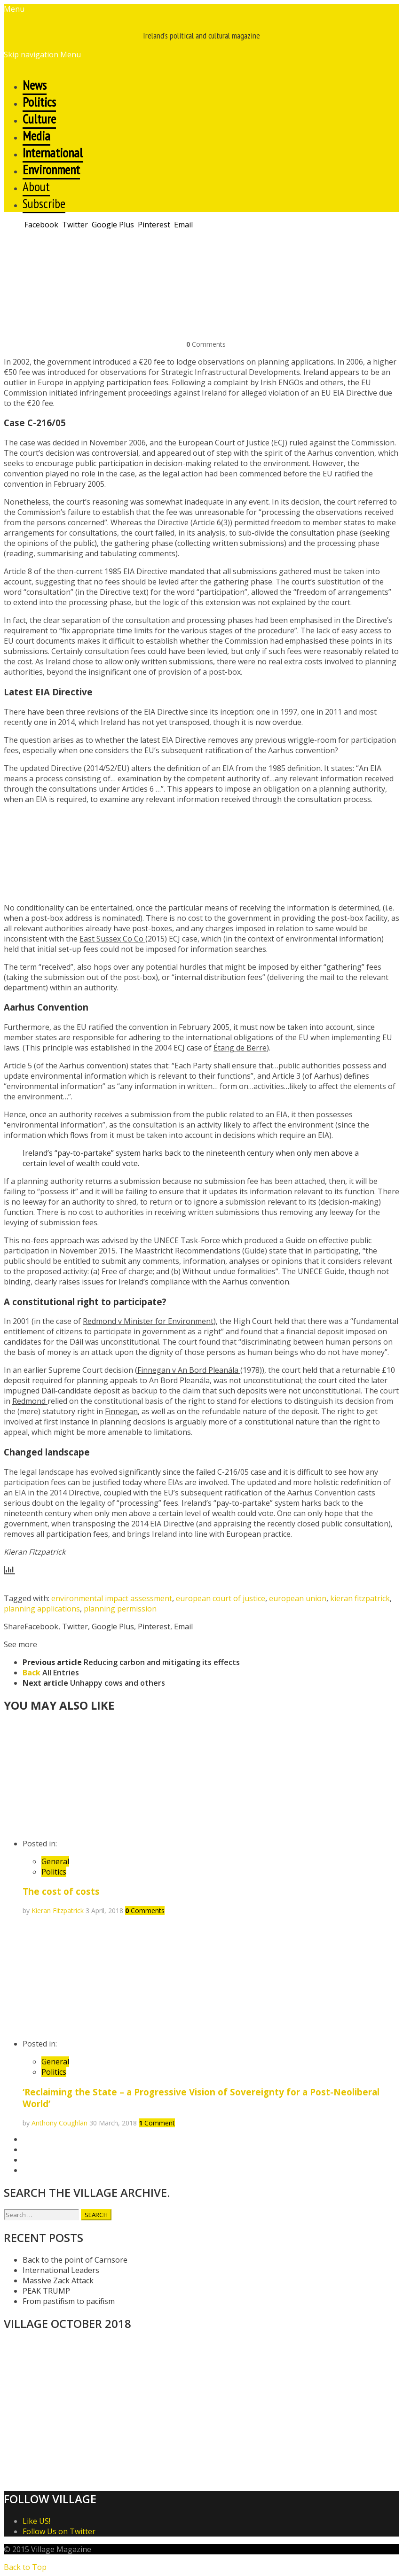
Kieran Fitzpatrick (58, 1910)
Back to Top (25, 2567)
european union (297, 1598)
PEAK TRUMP (46, 2291)
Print (12, 242)
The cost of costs (61, 1891)
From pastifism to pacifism (69, 2301)
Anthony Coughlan (59, 2122)
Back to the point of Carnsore (75, 2260)
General (55, 1861)
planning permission (120, 1608)
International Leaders (61, 2270)
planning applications (42, 1608)
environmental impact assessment (111, 1598)
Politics (53, 1872)
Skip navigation (31, 54)
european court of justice (220, 1598)
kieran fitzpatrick (360, 1598)
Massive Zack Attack (58, 2280)
